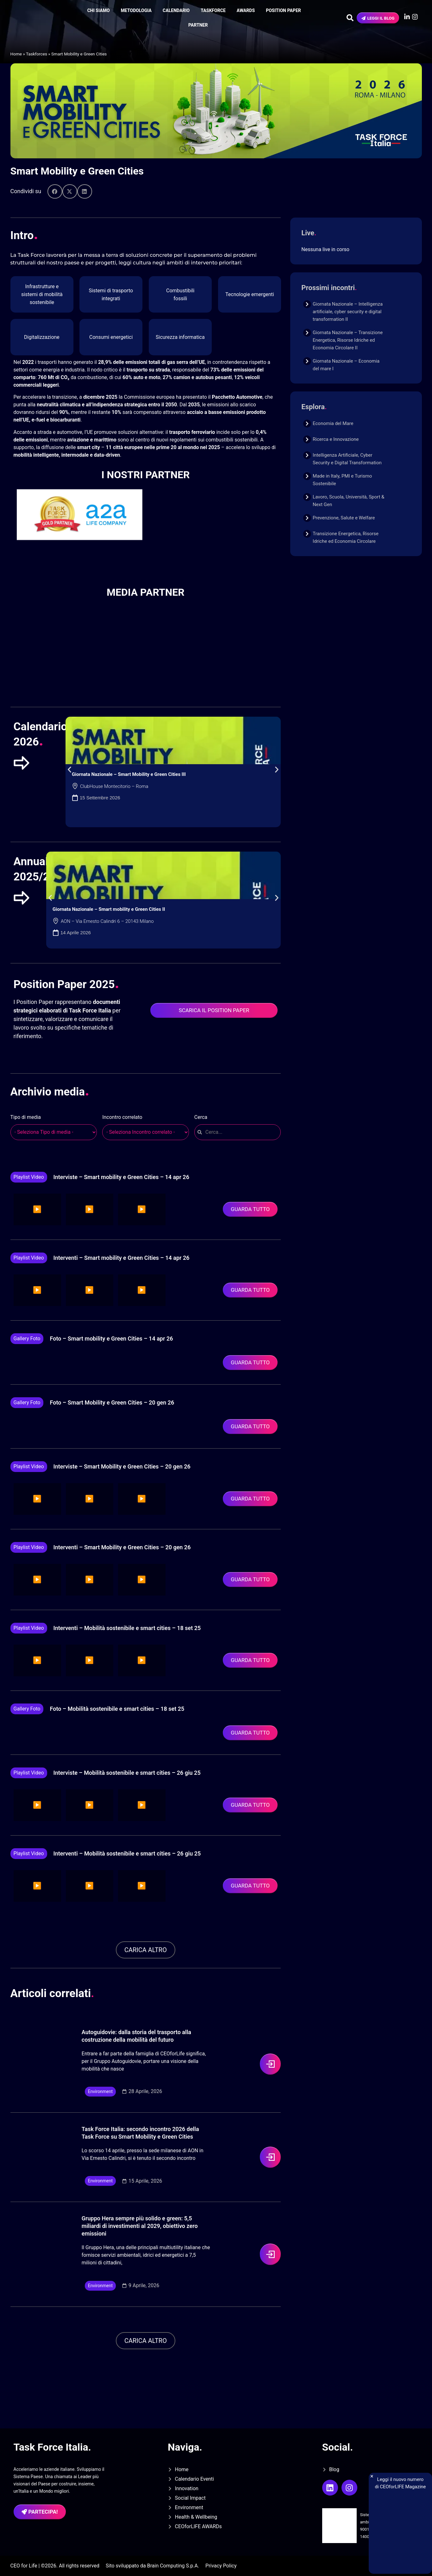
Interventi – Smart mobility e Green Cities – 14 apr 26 (121, 1257)
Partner (198, 25)
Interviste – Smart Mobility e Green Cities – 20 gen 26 (122, 1466)
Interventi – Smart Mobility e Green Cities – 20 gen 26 (122, 1547)
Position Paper (283, 10)
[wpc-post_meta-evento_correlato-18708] (145, 1132)
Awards (246, 10)
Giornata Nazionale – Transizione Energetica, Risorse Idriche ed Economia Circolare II (348, 340)
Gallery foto (27, 1339)
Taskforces (36, 53)
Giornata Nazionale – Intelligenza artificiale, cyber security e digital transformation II (348, 311)
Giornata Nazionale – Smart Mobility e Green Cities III (129, 774)
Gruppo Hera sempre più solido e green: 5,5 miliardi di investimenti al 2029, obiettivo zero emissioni (140, 2226)
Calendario (176, 10)
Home (16, 53)
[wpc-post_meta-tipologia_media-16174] (53, 1132)
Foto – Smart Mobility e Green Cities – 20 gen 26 (112, 1402)
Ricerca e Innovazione (336, 439)
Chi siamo (98, 10)
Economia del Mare (333, 423)
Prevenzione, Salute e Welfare (344, 518)
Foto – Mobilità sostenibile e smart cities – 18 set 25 (117, 1708)
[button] (54, 191)
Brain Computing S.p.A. (173, 2566)
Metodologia (136, 10)
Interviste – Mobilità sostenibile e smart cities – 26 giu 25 (127, 1772)
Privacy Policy (221, 2566)
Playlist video (29, 1177)
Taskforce (213, 10)
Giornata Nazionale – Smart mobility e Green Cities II (109, 909)
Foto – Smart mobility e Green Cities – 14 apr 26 (111, 1338)
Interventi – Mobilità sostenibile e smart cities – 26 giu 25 (127, 1853)
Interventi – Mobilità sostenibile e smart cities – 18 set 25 (127, 1628)
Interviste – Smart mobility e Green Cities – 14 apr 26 (121, 1177)
